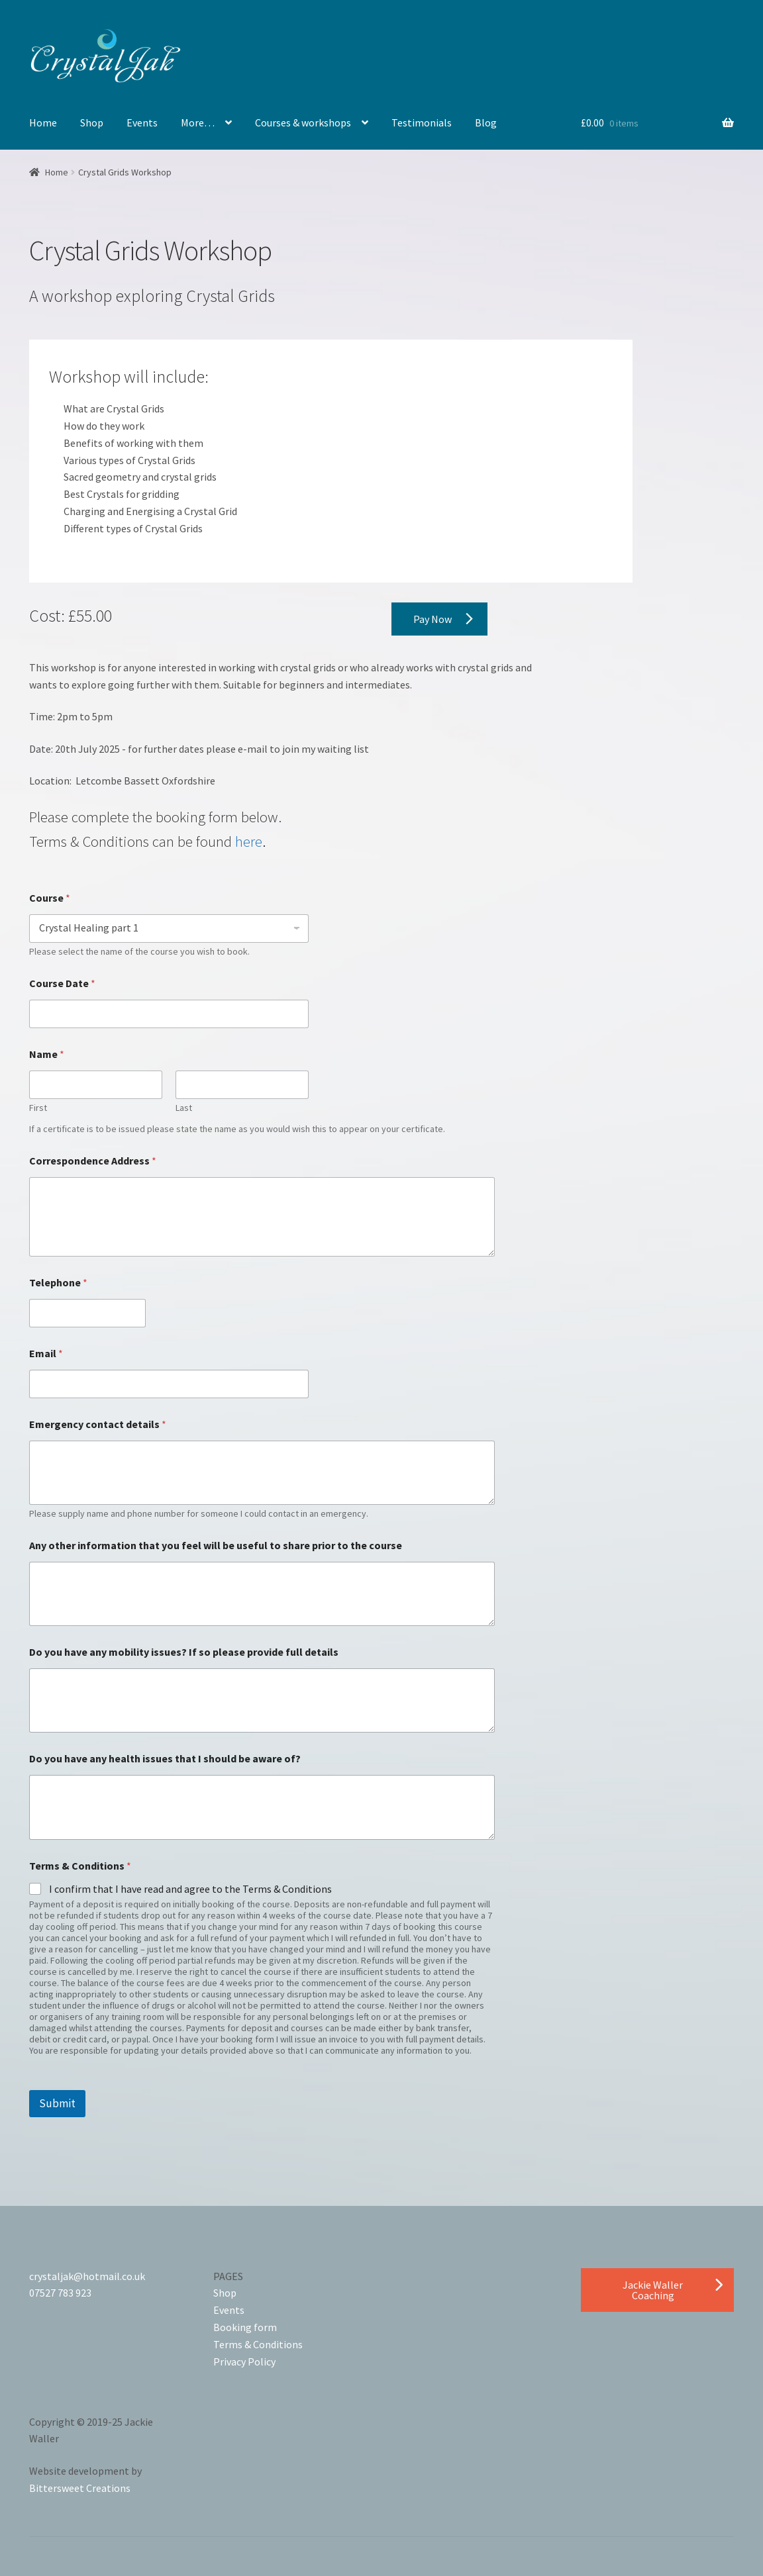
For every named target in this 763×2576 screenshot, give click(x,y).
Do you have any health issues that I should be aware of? (165, 1758)
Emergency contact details (97, 1424)
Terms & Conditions (258, 2344)
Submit (57, 2103)
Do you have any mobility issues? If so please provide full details (183, 1652)
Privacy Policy (244, 2361)
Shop (91, 122)
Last (184, 1108)
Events (142, 122)
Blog (486, 122)
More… (198, 122)
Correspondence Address (92, 1161)
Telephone (58, 1282)
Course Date (62, 983)
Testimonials (421, 122)
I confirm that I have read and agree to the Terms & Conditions (190, 1888)
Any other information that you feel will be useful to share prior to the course (215, 1545)
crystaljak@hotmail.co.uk (87, 2276)
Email (46, 1353)
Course (49, 898)
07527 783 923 (60, 2292)
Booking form (245, 2327)
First (38, 1108)
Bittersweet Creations (79, 2488)
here (248, 841)
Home (43, 122)
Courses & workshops (303, 122)
